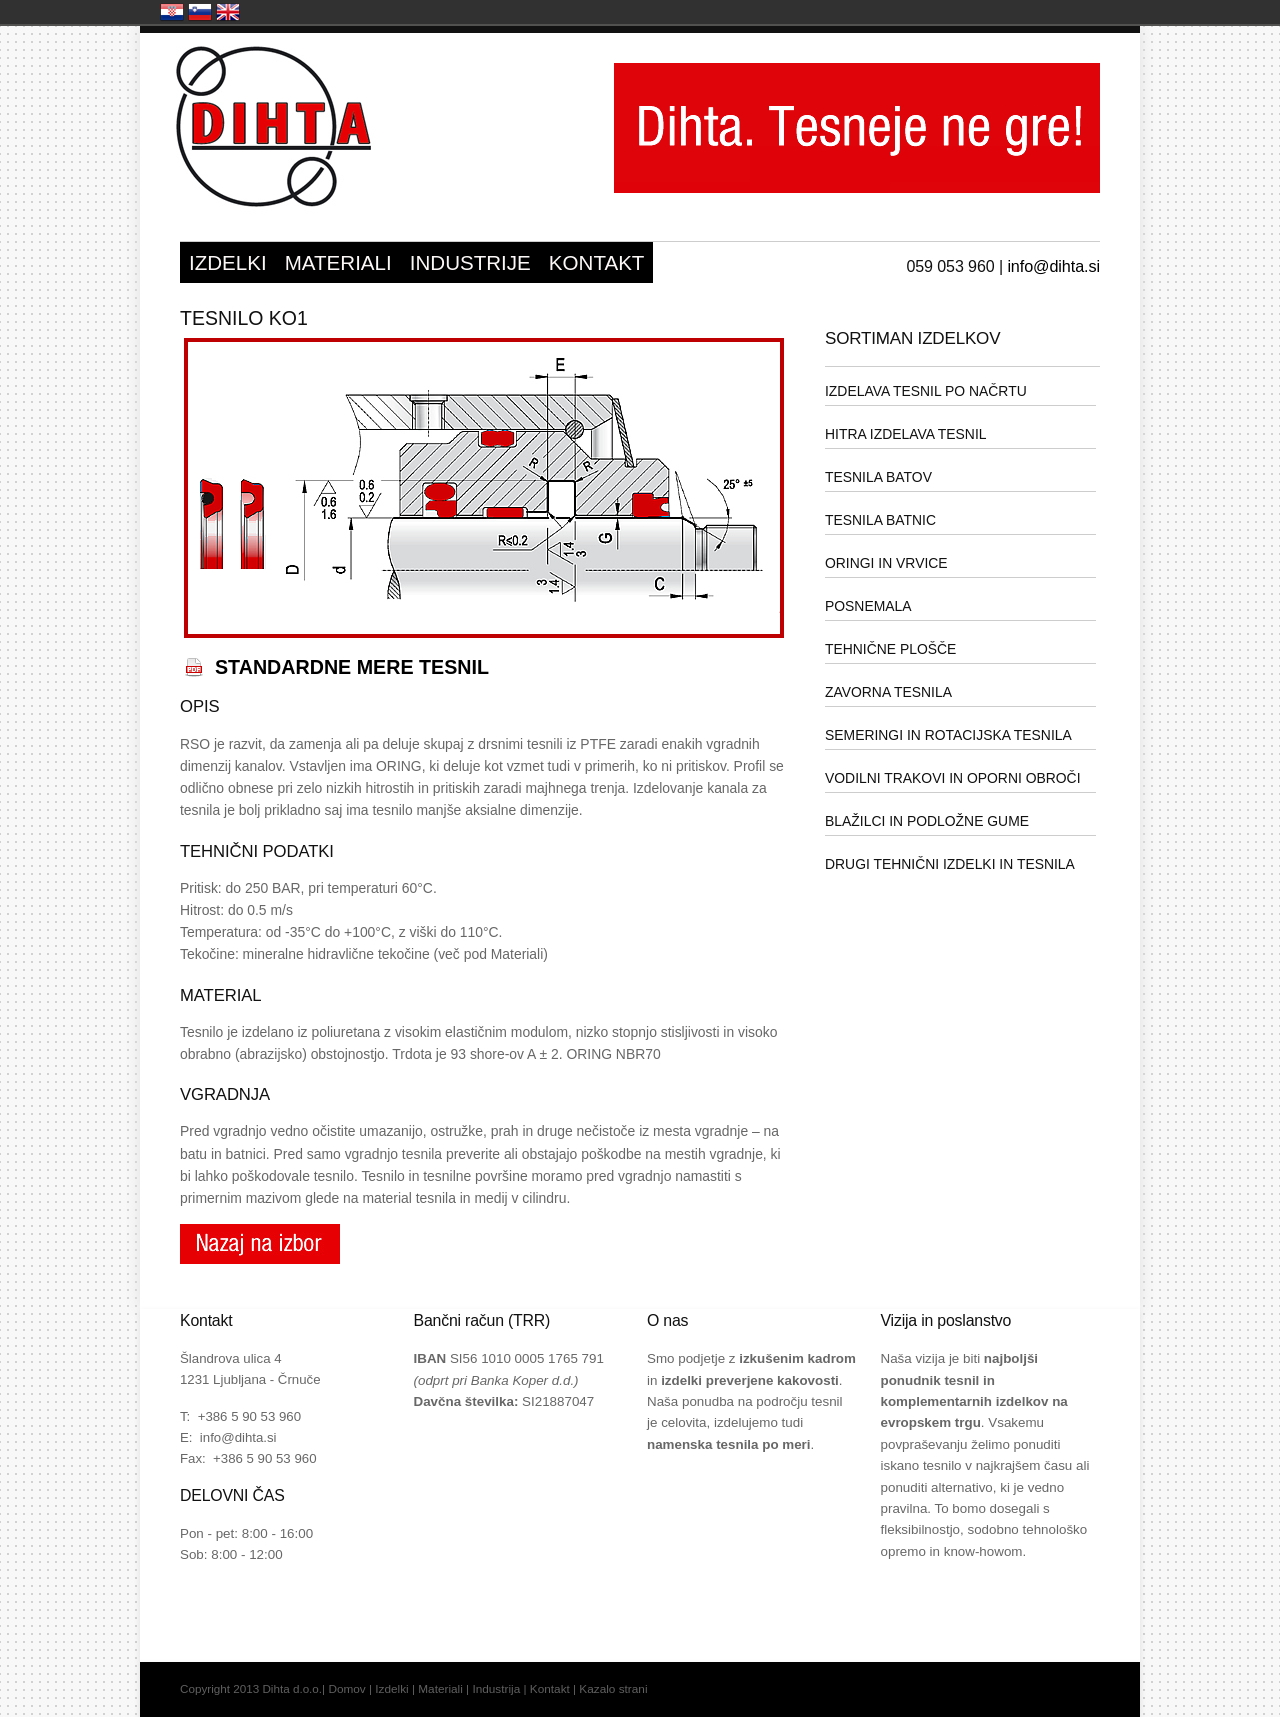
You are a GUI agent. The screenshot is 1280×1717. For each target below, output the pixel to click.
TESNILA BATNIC (880, 520)
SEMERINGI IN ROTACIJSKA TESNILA (948, 735)
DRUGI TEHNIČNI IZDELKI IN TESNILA (950, 864)
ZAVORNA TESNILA (888, 692)
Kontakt (550, 1689)
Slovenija (200, 12)
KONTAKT (597, 262)
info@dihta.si (1053, 266)
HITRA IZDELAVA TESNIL (906, 434)
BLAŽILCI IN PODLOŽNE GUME (927, 821)
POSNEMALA (868, 606)
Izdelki (391, 1689)
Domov (346, 1689)
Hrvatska (172, 12)
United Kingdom (228, 12)
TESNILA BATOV (878, 477)
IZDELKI (228, 262)
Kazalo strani (613, 1689)
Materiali (440, 1689)
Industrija (496, 1689)
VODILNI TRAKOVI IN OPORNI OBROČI (953, 778)
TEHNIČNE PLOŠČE (890, 649)
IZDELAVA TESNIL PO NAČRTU (926, 391)
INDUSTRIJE (470, 262)
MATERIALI (338, 262)
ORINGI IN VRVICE (886, 563)
